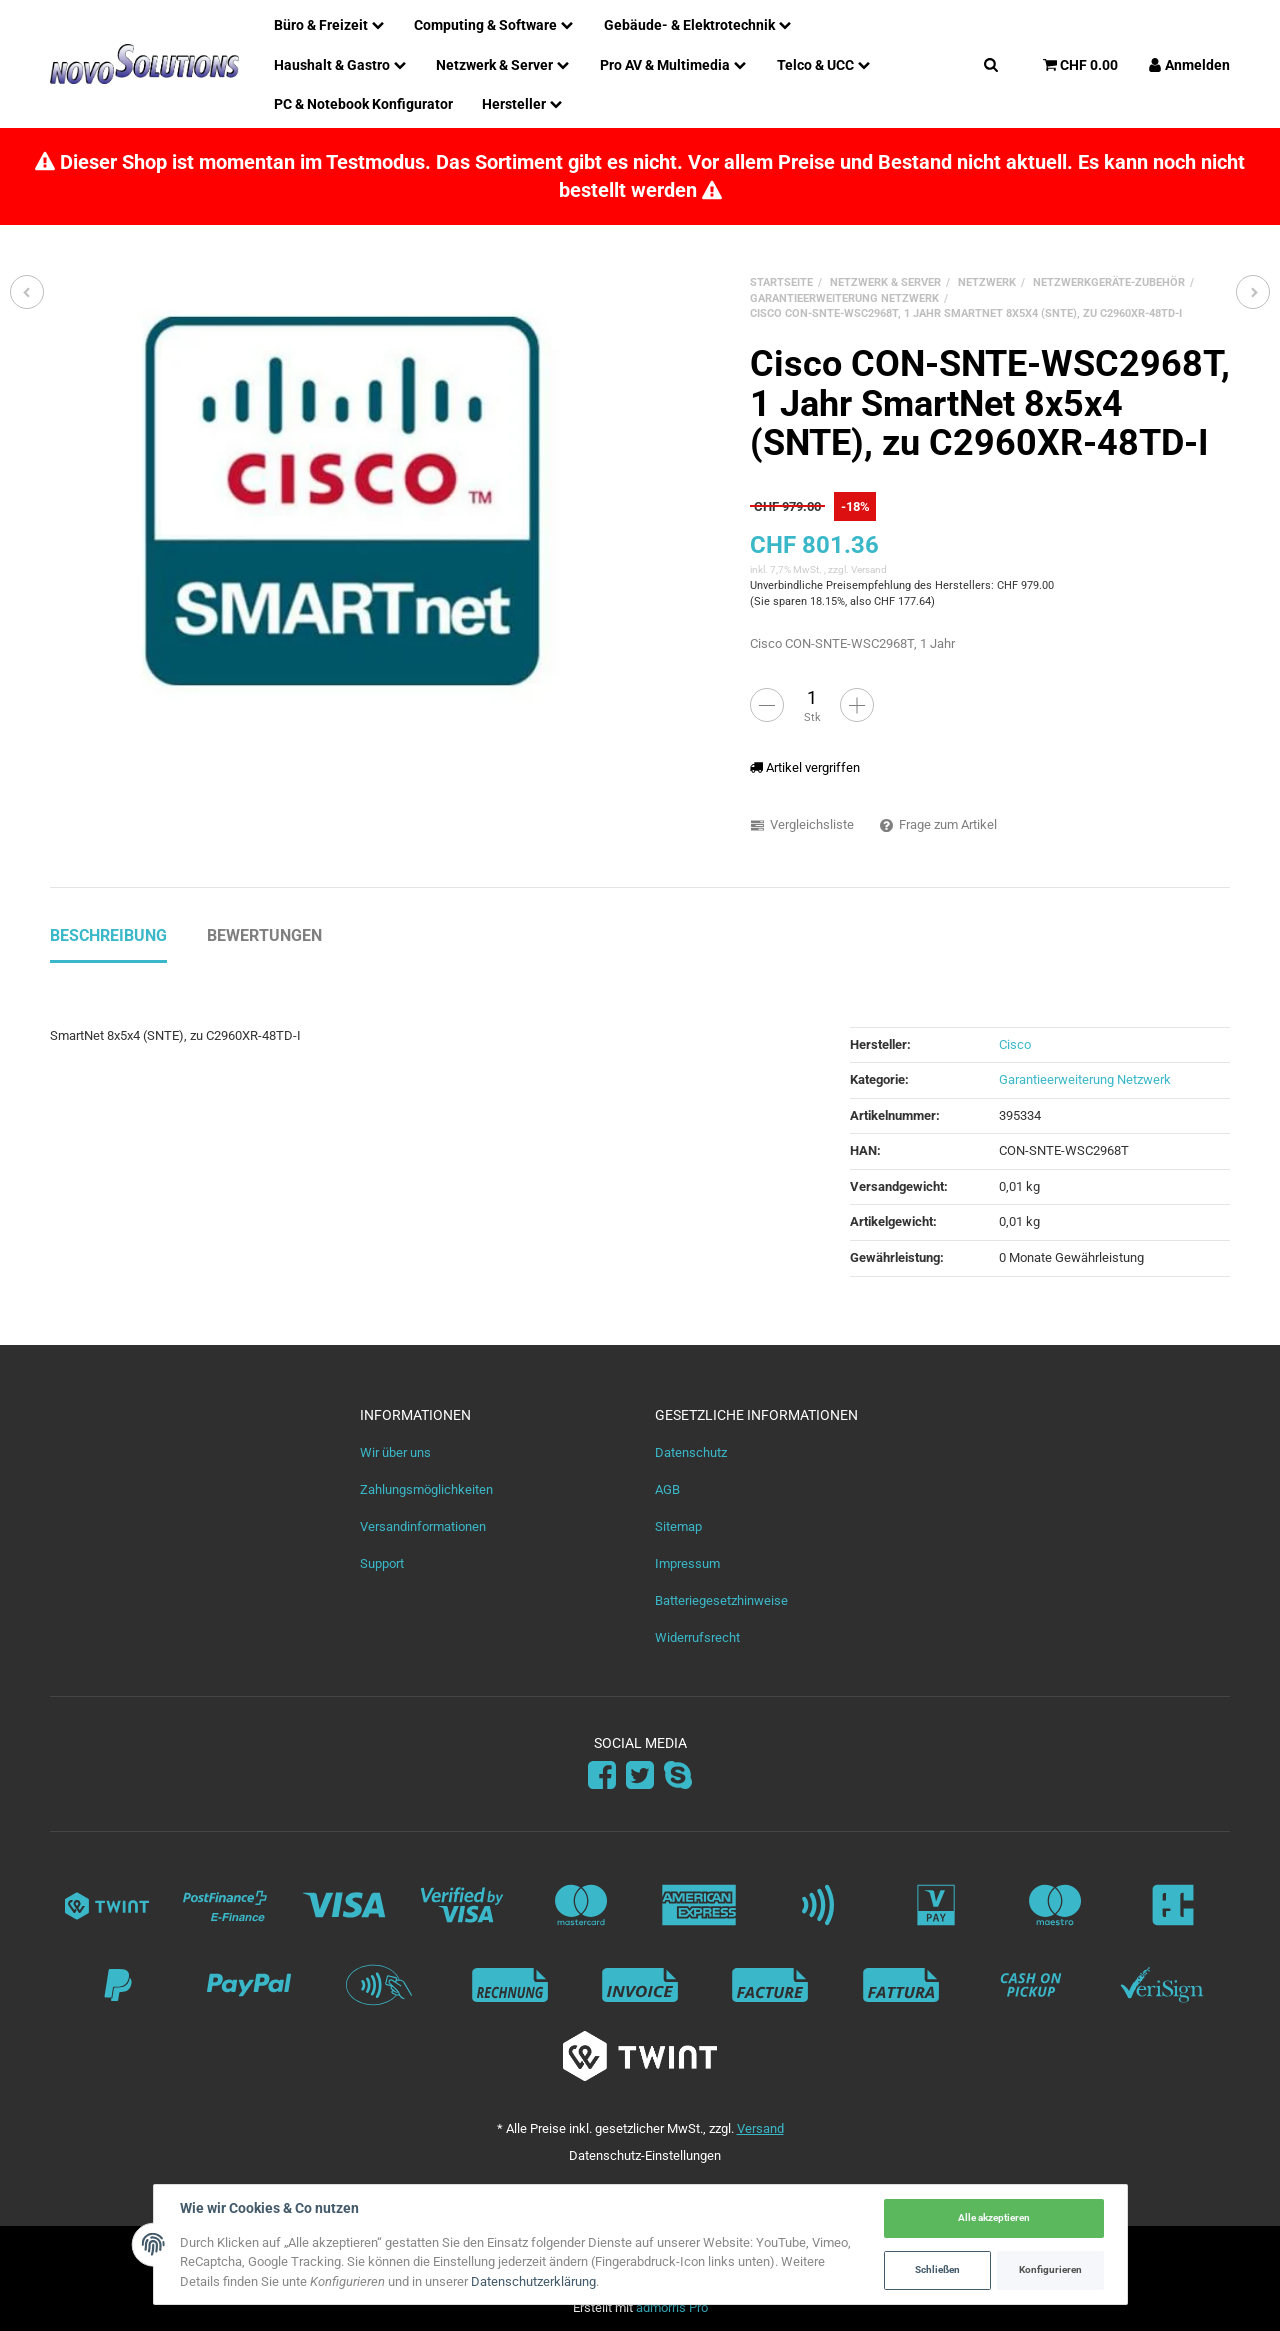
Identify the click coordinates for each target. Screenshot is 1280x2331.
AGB (667, 1489)
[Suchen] (991, 64)
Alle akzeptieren (994, 2217)
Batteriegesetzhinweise (721, 1600)
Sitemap (678, 1526)
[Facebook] (602, 1776)
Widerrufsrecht (697, 1637)
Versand (869, 569)
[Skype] (678, 1776)
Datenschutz (691, 1452)
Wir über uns (395, 1452)
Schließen (937, 2269)
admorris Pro (672, 2307)
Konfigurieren (1050, 2269)
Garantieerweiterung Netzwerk (1085, 1079)
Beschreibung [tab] (108, 935)
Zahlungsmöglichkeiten (426, 1489)
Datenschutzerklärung (533, 2281)
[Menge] (812, 697)
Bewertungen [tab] (264, 935)
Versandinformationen (423, 1526)
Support (382, 1563)
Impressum (687, 1563)
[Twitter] (640, 1776)
